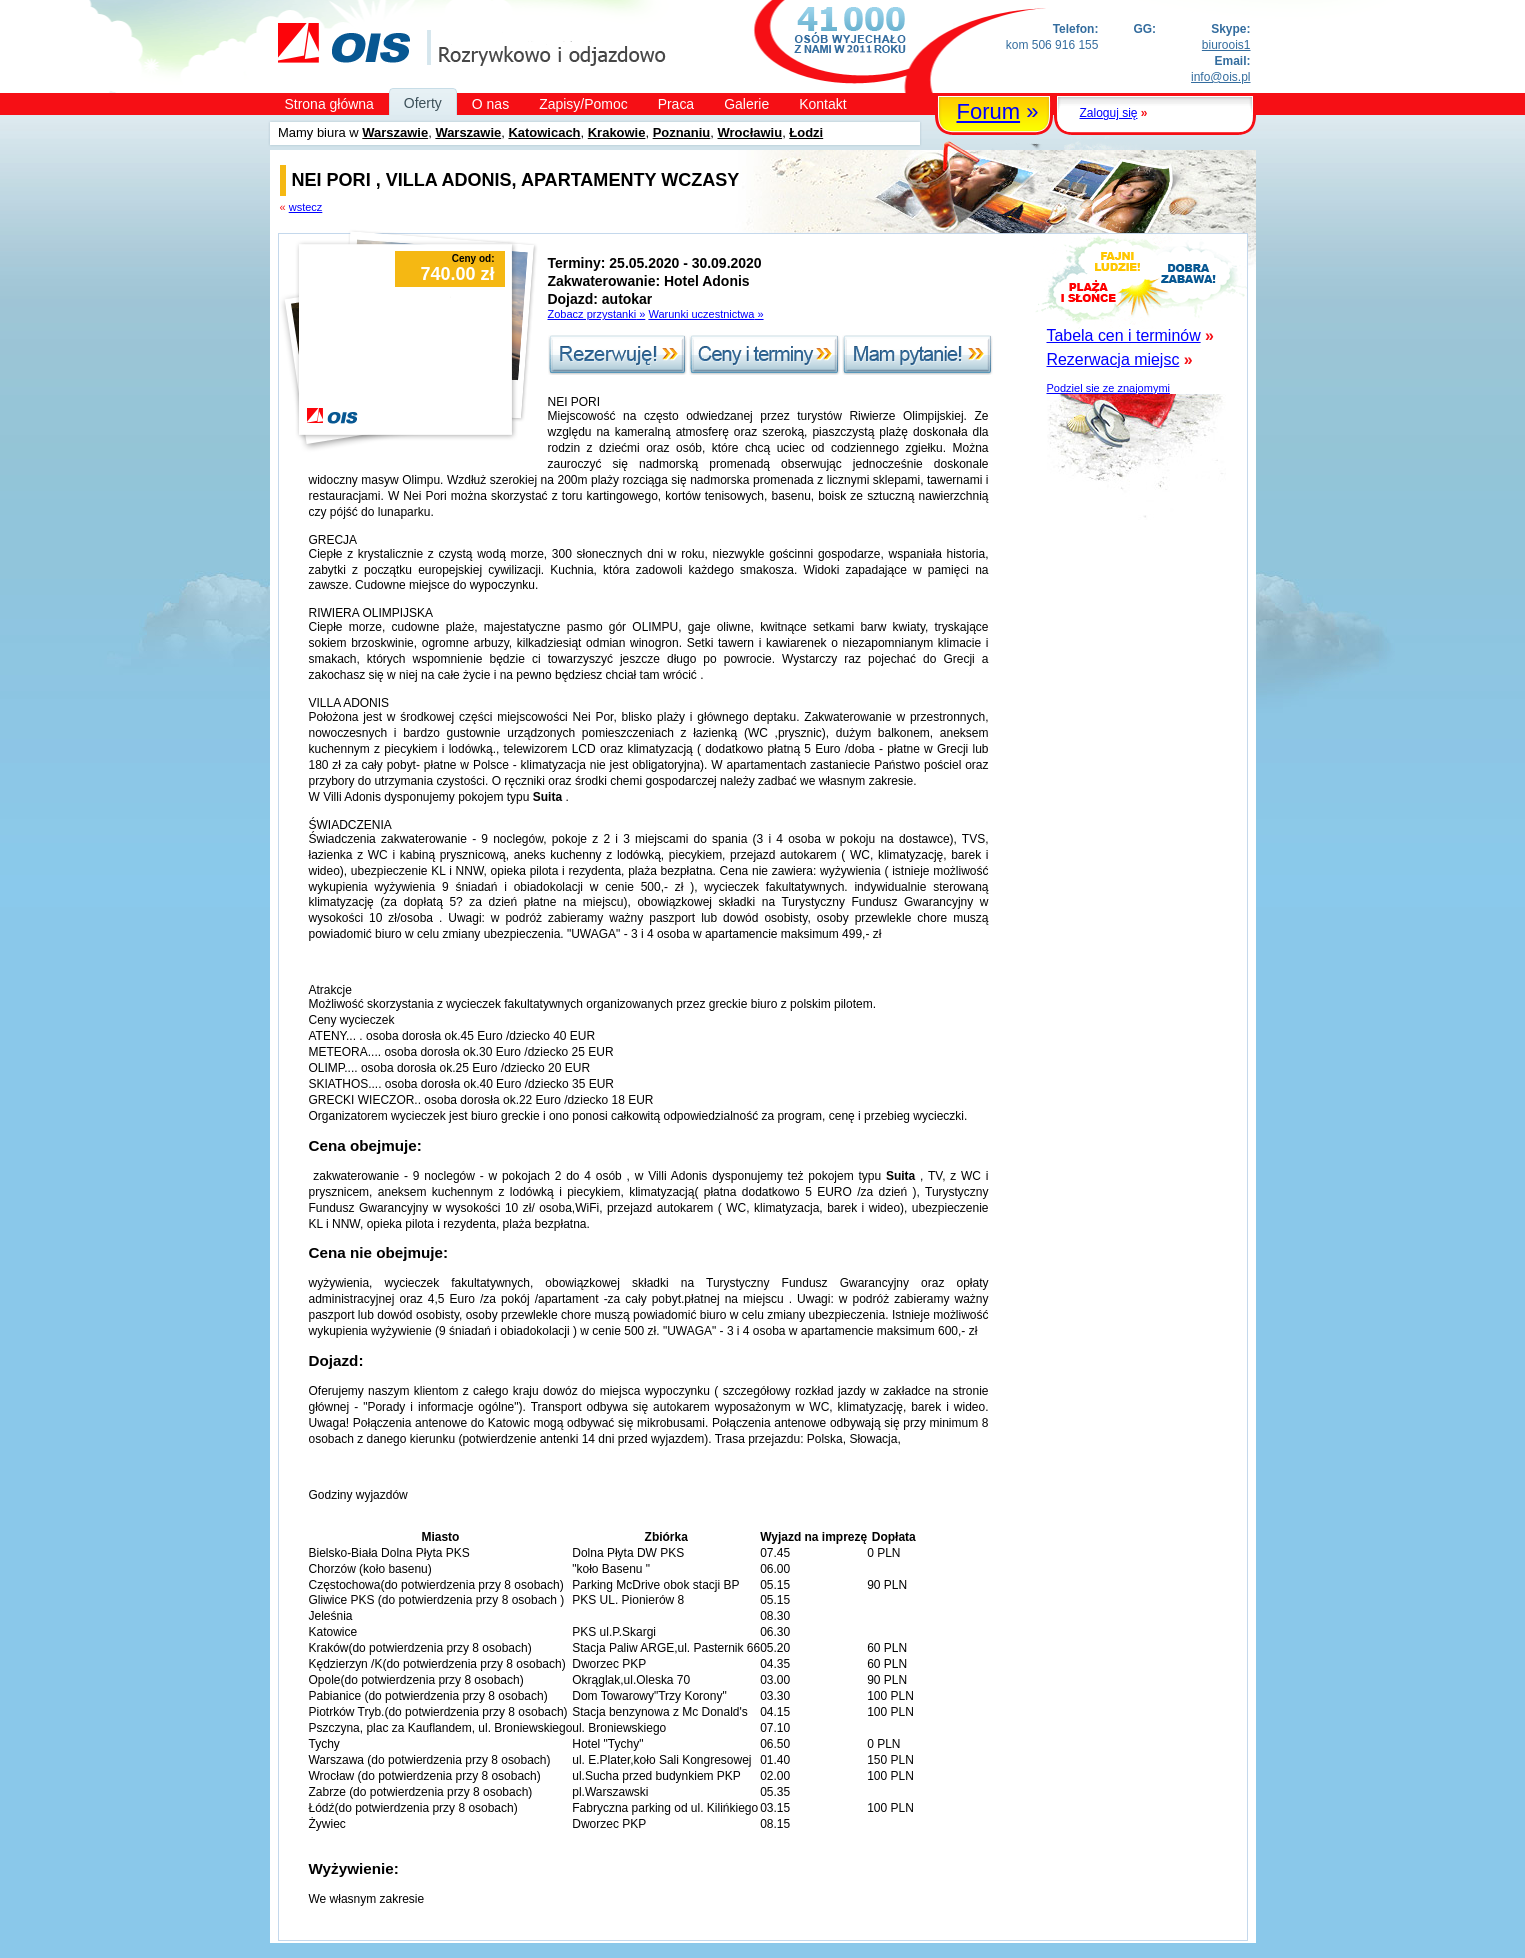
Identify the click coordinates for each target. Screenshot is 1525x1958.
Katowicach (544, 132)
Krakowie (617, 132)
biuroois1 (1226, 45)
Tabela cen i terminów (1124, 335)
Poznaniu (682, 132)
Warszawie (395, 132)
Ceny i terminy (764, 355)
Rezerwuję (617, 355)
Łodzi (806, 132)
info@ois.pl (1220, 77)
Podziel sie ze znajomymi (1109, 388)
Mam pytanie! (917, 355)
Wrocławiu (750, 132)
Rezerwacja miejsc (1113, 359)
